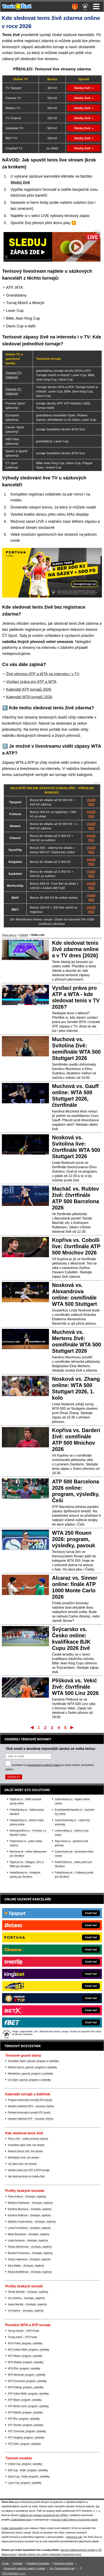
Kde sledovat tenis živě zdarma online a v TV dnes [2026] (75, 949)
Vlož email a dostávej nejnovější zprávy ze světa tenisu (50, 1748)
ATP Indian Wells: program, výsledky (28, 2393)
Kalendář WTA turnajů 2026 (29, 697)
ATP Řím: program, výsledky (24, 2418)
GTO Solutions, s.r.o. (13, 2573)
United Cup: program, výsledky (25, 2463)
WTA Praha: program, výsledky (25, 2343)
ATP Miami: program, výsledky (25, 2399)
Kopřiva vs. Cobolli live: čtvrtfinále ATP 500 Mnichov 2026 (76, 1246)
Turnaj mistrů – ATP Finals (22, 2337)
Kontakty (18, 2563)
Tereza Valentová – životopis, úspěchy (29, 2259)
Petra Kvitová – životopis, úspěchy (27, 2196)
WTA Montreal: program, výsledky (26, 2374)
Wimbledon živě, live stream (23, 2157)
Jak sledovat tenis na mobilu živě (26, 2176)
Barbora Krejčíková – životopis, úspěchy (30, 2202)
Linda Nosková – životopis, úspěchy (28, 2240)
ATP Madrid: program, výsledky (25, 2412)
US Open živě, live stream (22, 2163)
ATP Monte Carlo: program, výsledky (28, 2406)
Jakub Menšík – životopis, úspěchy (27, 2304)
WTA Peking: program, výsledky (25, 2387)
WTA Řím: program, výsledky (24, 2368)
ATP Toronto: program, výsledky (25, 2425)
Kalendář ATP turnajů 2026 (28, 689)
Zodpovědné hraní (21, 2519)
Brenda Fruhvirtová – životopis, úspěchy (30, 2253)
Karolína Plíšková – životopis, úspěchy (29, 2215)
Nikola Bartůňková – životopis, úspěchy (30, 2271)
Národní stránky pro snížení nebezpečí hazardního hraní (49, 2554)
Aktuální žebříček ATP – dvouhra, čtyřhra (30, 2118)
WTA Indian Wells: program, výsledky (28, 2349)
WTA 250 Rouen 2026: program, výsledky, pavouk (73, 1539)
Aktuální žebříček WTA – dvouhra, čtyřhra (31, 2106)
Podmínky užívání (64, 2563)
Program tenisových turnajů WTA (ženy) (30, 2099)
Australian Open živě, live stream (26, 2145)
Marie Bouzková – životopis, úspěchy (28, 2234)
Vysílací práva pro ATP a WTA (31, 682)
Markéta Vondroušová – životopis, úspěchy (32, 2221)
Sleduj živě (82, 88)
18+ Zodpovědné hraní (62, 2568)
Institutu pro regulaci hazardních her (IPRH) (43, 2515)
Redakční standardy (38, 2563)
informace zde (74, 2537)
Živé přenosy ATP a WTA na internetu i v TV (42, 674)
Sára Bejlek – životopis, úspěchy (26, 2265)
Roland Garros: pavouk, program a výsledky (32, 2067)
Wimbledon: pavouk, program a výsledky (30, 2073)
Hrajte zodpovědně (12, 2528)
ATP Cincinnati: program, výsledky (27, 2431)
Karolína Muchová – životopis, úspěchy (29, 2209)
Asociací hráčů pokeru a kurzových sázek (74, 2519)
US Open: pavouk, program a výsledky (29, 2079)
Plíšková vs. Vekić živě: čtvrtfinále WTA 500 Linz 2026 (75, 1687)
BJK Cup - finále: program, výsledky (28, 2470)
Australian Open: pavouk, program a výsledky (33, 2061)
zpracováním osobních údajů (44, 1765)
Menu (96, 6)
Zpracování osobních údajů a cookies (24, 2568)
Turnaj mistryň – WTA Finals (23, 2330)
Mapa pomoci (9, 2554)
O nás (5, 2563)
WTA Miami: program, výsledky (25, 2355)
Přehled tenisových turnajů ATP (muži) (29, 2112)
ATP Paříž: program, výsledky (24, 2443)
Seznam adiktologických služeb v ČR (80, 2550)
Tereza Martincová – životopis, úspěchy (30, 2246)
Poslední (72, 1727)
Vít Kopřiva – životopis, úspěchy (25, 2310)
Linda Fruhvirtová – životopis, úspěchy (29, 2227)
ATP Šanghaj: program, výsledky (26, 2437)
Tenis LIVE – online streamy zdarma (28, 2138)
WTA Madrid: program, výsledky (25, 2362)
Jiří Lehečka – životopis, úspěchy (26, 2298)
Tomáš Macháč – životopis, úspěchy (28, 2291)
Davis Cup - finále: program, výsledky (29, 2476)
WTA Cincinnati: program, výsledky (27, 2381)
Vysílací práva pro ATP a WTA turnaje (29, 2170)
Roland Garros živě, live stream (25, 2151)
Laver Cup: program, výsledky (24, 2482)
